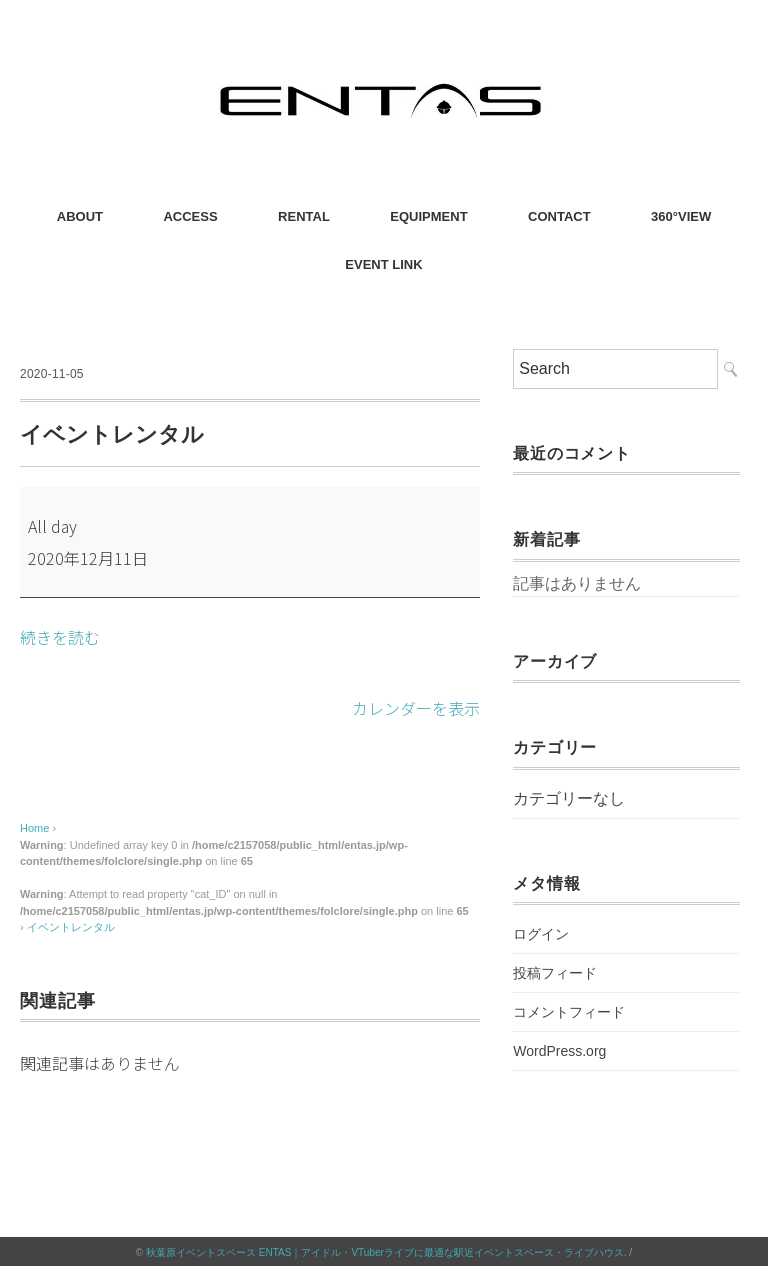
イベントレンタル (71, 925)
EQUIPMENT (428, 216)
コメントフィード (569, 1012)
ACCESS (190, 216)
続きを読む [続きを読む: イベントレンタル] (60, 637)
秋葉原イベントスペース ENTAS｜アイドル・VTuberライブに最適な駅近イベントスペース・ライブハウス (385, 1250)
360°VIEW (681, 216)
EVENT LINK (383, 264)
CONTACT (559, 216)
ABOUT (80, 216)
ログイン (541, 934)
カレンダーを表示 (416, 707)
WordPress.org (559, 1051)
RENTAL (304, 216)
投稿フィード (555, 973)
